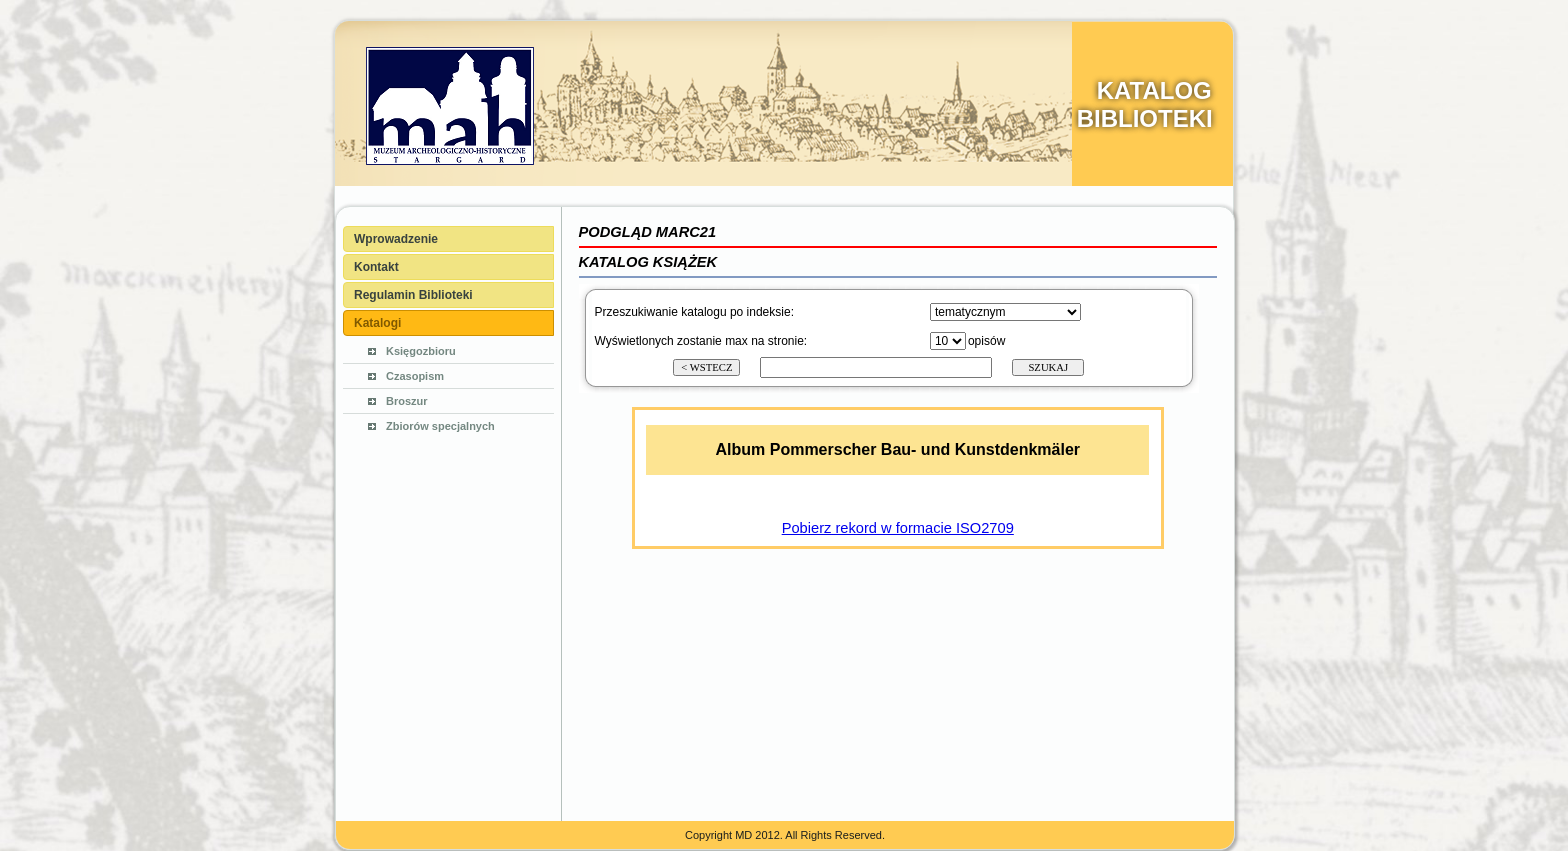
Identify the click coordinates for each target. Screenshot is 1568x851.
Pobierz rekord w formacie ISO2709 (898, 528)
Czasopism (415, 376)
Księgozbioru (421, 351)
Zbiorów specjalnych (440, 426)
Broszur (407, 401)
